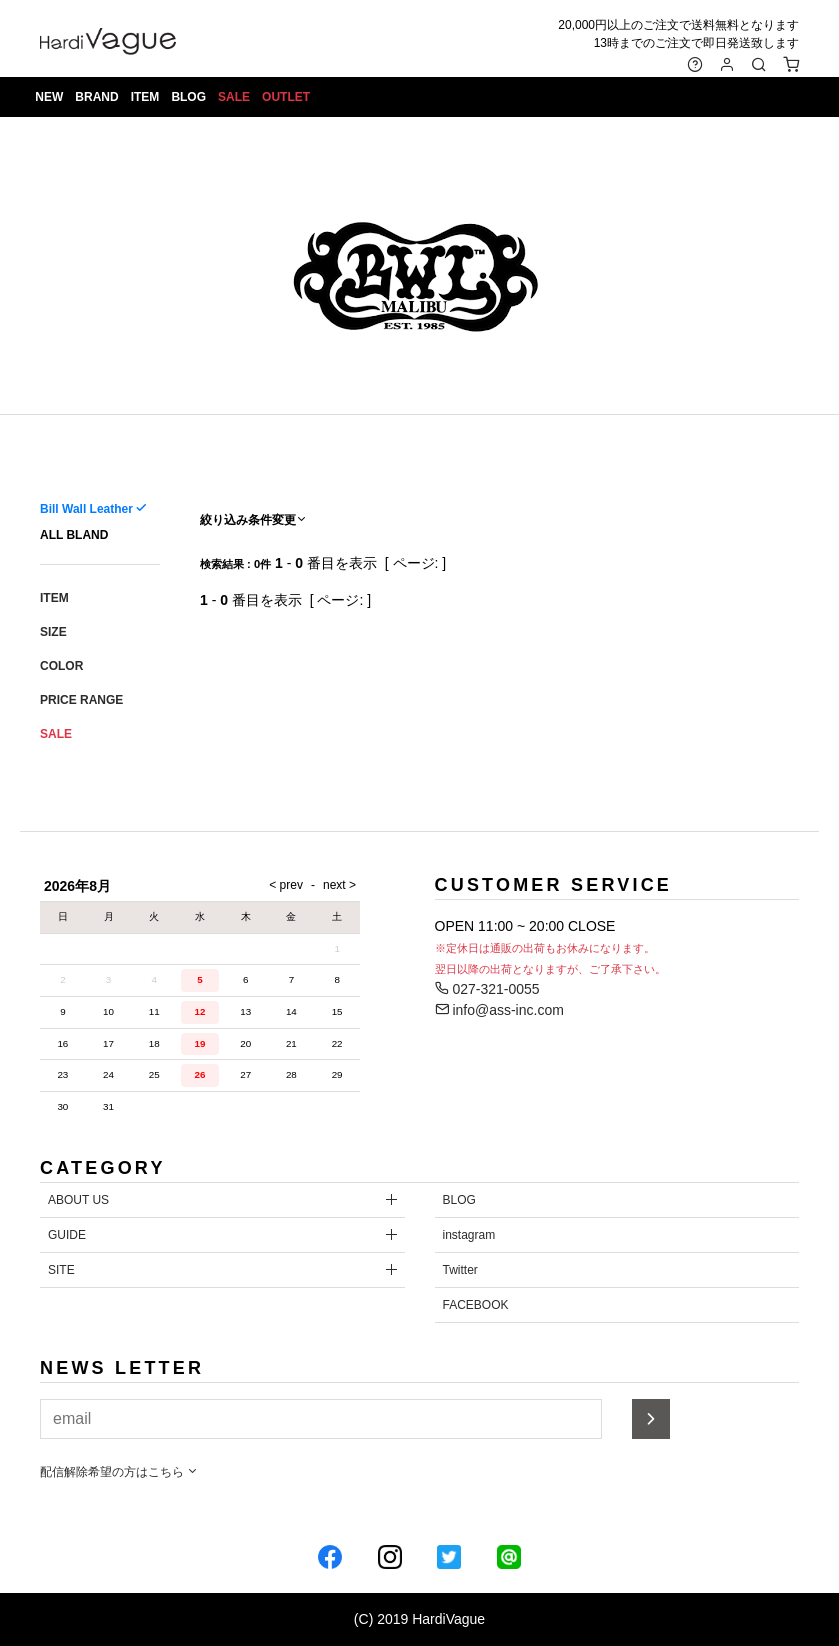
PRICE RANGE (81, 700)
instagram (469, 1235)
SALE (237, 100)
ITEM (147, 100)
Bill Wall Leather (86, 509)
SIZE (53, 632)
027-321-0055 (487, 989)
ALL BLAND (74, 535)
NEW (52, 100)
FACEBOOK (476, 1305)
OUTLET (289, 100)
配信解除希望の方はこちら (119, 1472)
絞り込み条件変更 (254, 520)
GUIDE (67, 1235)
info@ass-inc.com (499, 1010)
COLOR (61, 666)
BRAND (99, 100)
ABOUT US (78, 1200)
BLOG (191, 100)
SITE (61, 1270)
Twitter (460, 1270)
